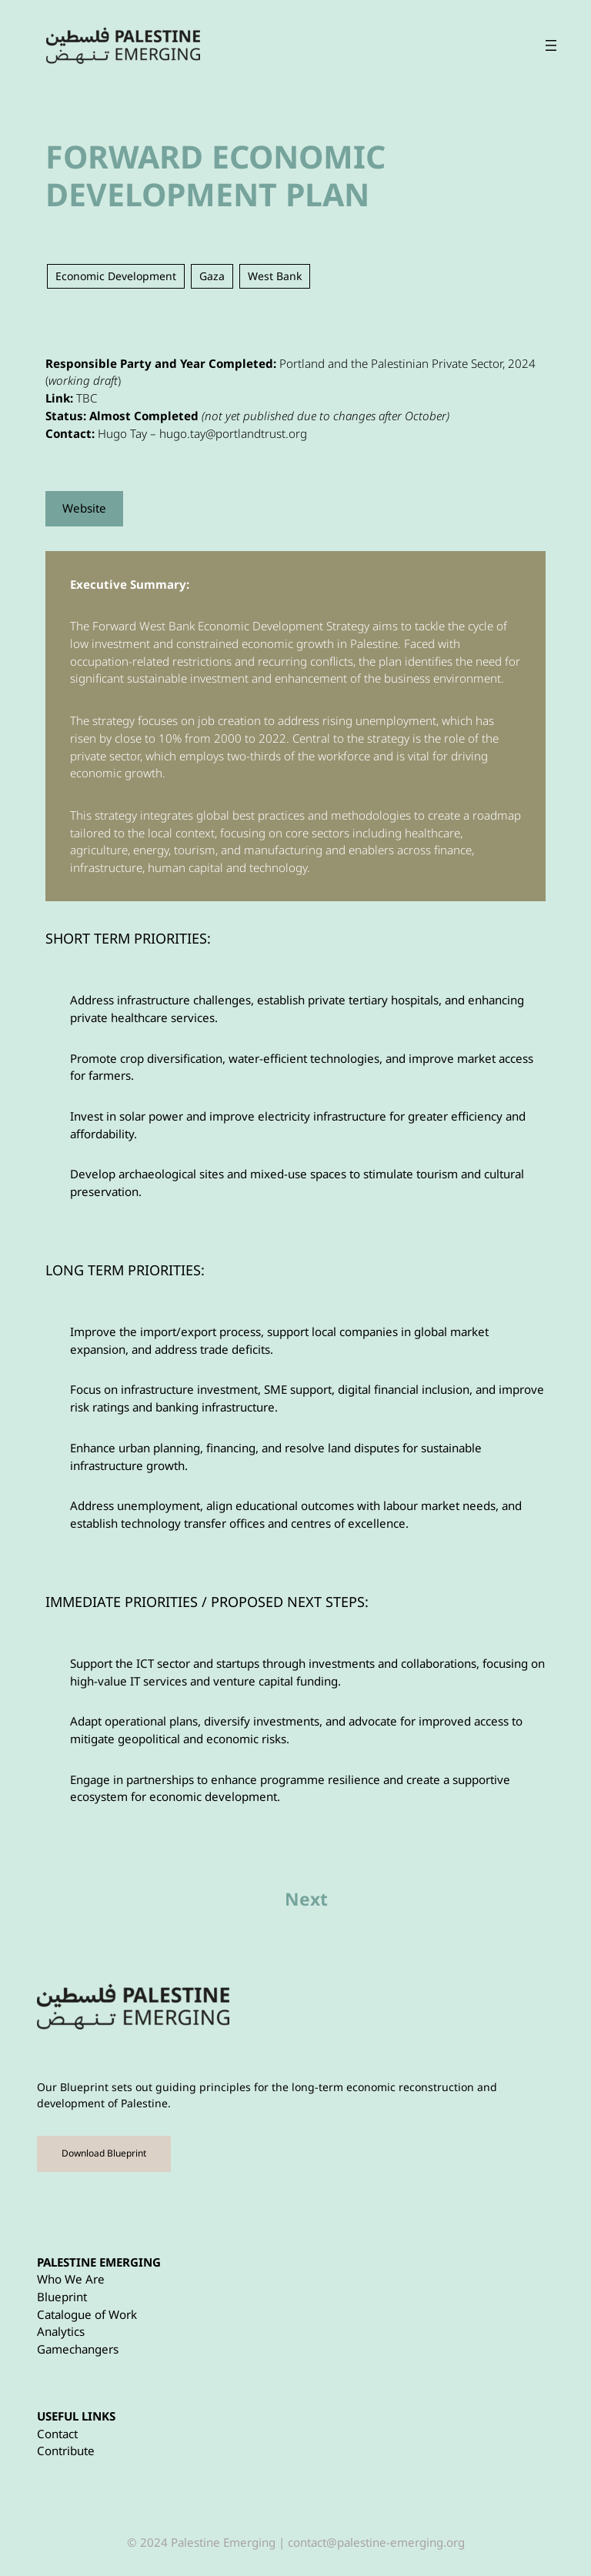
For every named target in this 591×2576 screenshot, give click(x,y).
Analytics (61, 2331)
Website (84, 508)
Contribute (66, 2450)
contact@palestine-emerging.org (376, 2542)
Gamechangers (78, 2349)
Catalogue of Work (87, 2314)
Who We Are (71, 2279)
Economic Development (115, 276)
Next (306, 1899)
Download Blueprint (104, 2153)
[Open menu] (566, 45)
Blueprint (62, 2296)
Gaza (212, 276)
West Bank (275, 276)
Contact (57, 2433)
